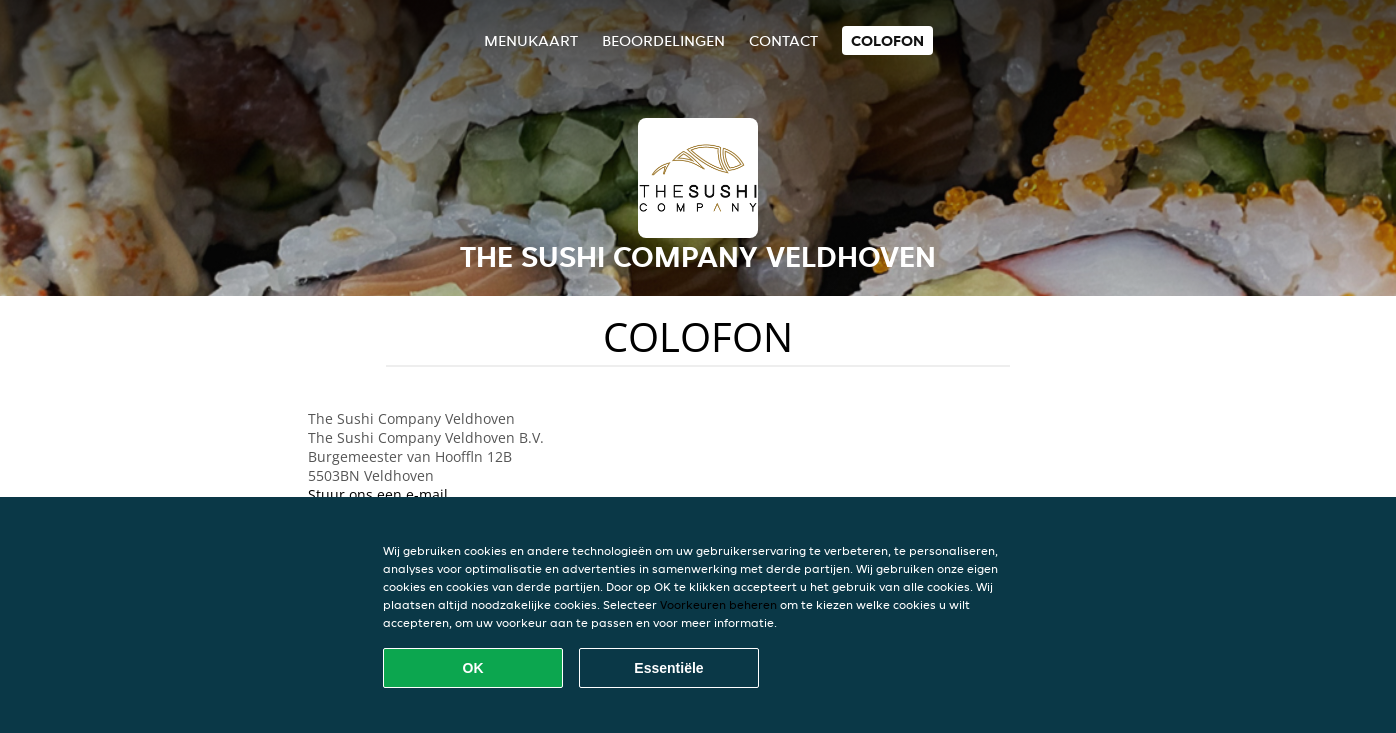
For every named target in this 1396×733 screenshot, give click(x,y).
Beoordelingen (663, 40)
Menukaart (531, 40)
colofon (887, 40)
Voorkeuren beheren (718, 604)
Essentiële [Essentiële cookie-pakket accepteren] (668, 668)
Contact (783, 40)
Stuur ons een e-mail (378, 494)
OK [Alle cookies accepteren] (473, 668)
